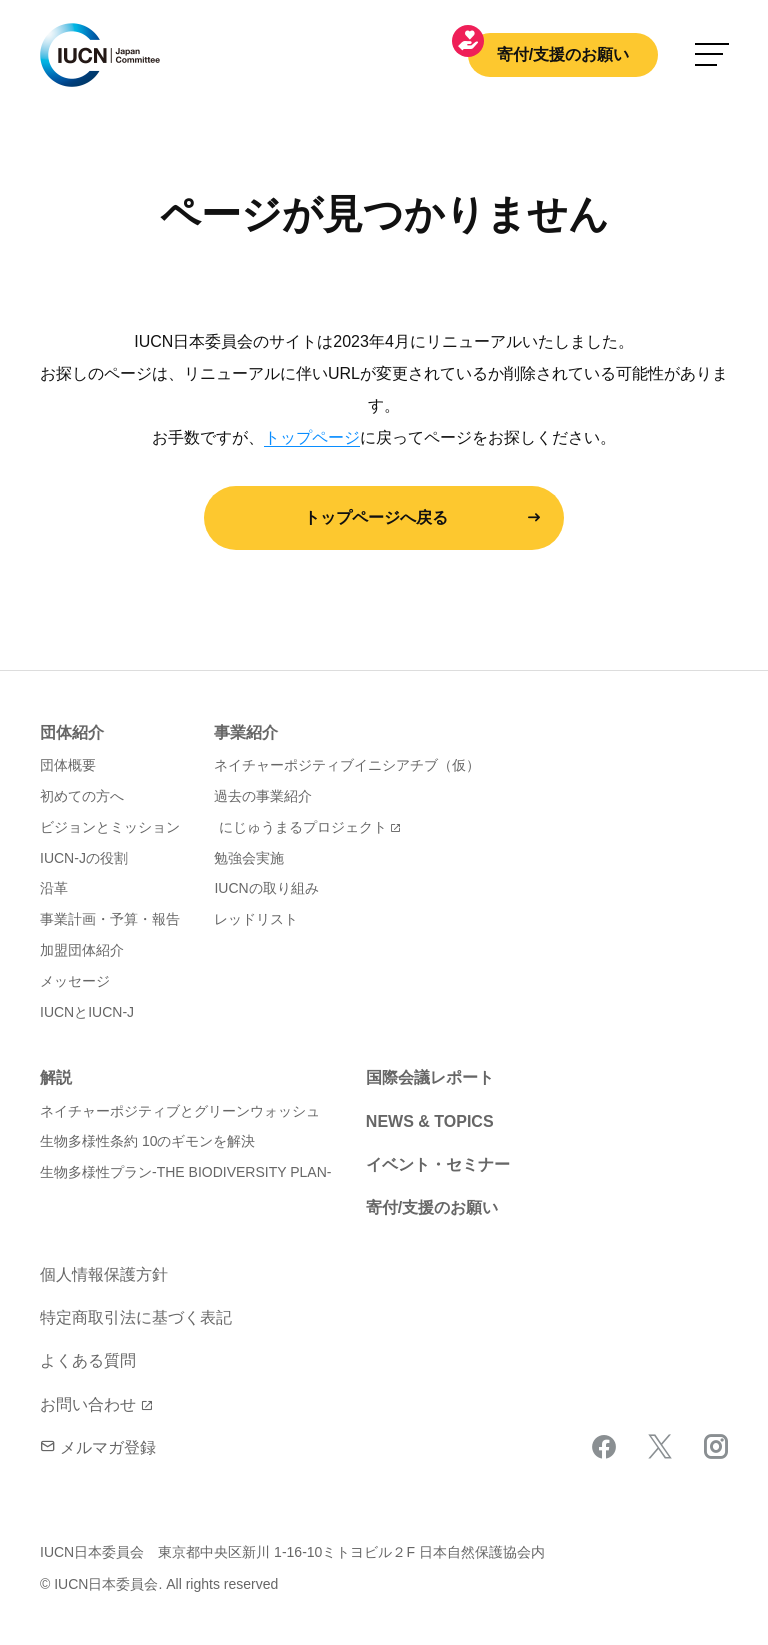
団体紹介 (72, 732)
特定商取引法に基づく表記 (136, 1317)
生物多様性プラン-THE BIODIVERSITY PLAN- (185, 1172)
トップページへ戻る (376, 517)
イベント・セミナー (438, 1164)
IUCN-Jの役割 (84, 858)
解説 (56, 1077)
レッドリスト (256, 919)
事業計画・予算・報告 (110, 919)
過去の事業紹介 (263, 796)
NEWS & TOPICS (430, 1121)
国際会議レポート (430, 1077)
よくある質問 (88, 1360)
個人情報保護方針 (104, 1274)
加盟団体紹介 (82, 950)
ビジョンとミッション (110, 827)
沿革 (54, 888)
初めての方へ (82, 796)
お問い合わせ (88, 1404)
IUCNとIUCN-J (87, 1012)
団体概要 (68, 765)
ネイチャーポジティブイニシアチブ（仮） (347, 765)
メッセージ (75, 981)
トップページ (312, 437)
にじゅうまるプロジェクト (303, 827)
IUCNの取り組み (266, 888)
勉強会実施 (249, 858)
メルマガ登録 (98, 1447)
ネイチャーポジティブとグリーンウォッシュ (180, 1111)
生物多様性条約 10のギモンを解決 (147, 1141)
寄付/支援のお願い (563, 54)
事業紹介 (246, 732)
